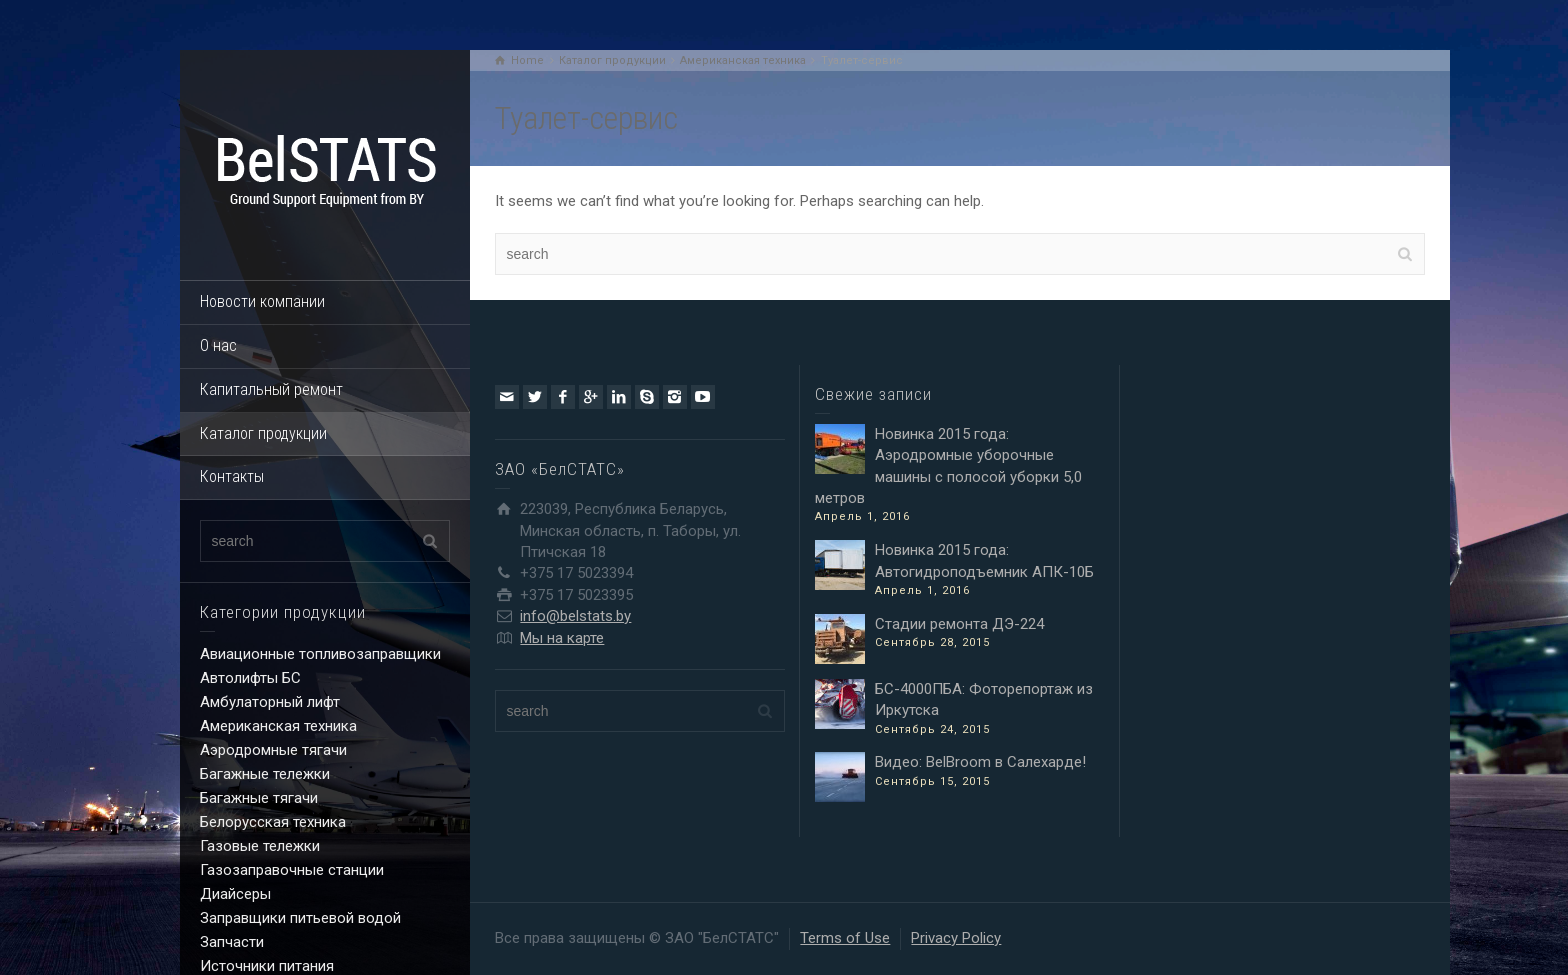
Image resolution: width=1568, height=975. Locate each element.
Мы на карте (562, 638)
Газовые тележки (260, 846)
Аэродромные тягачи (273, 750)
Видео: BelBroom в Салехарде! (980, 762)
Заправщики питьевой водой (300, 918)
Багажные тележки (265, 774)
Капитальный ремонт (271, 389)
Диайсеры (235, 894)
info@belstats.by (575, 616)
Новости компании (262, 301)
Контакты (232, 476)
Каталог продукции (263, 433)
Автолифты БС (250, 678)
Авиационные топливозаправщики (320, 654)
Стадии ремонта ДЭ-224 (959, 624)
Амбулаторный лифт (270, 702)
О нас (218, 345)
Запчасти (232, 942)
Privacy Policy (956, 938)
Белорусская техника (273, 822)
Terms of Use (845, 938)
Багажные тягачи (259, 798)
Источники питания (267, 966)
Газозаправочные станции (292, 870)
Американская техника (278, 726)
